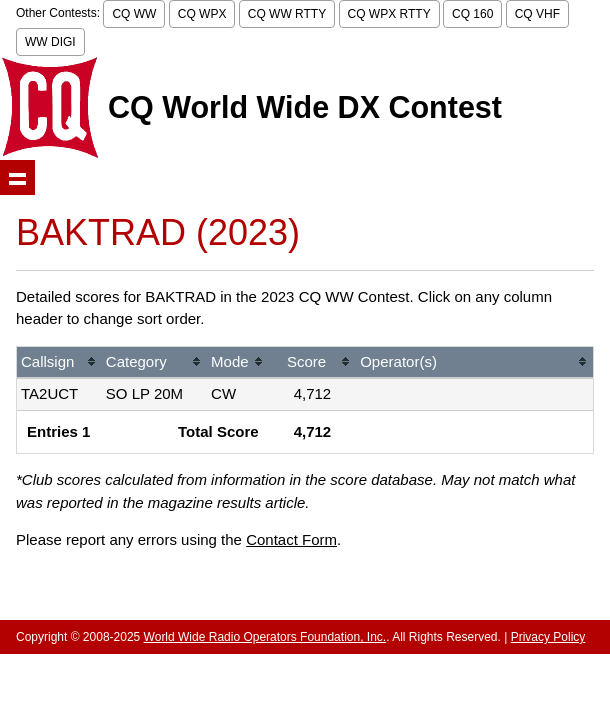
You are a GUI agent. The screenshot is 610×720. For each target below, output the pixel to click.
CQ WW (134, 14)
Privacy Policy (548, 637)
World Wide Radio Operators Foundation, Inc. (265, 637)
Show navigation (17, 177)
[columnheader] (59, 363)
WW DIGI (50, 42)
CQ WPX (202, 14)
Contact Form (291, 539)
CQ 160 (472, 14)
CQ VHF (537, 14)
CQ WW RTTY (287, 14)
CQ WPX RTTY (389, 14)
